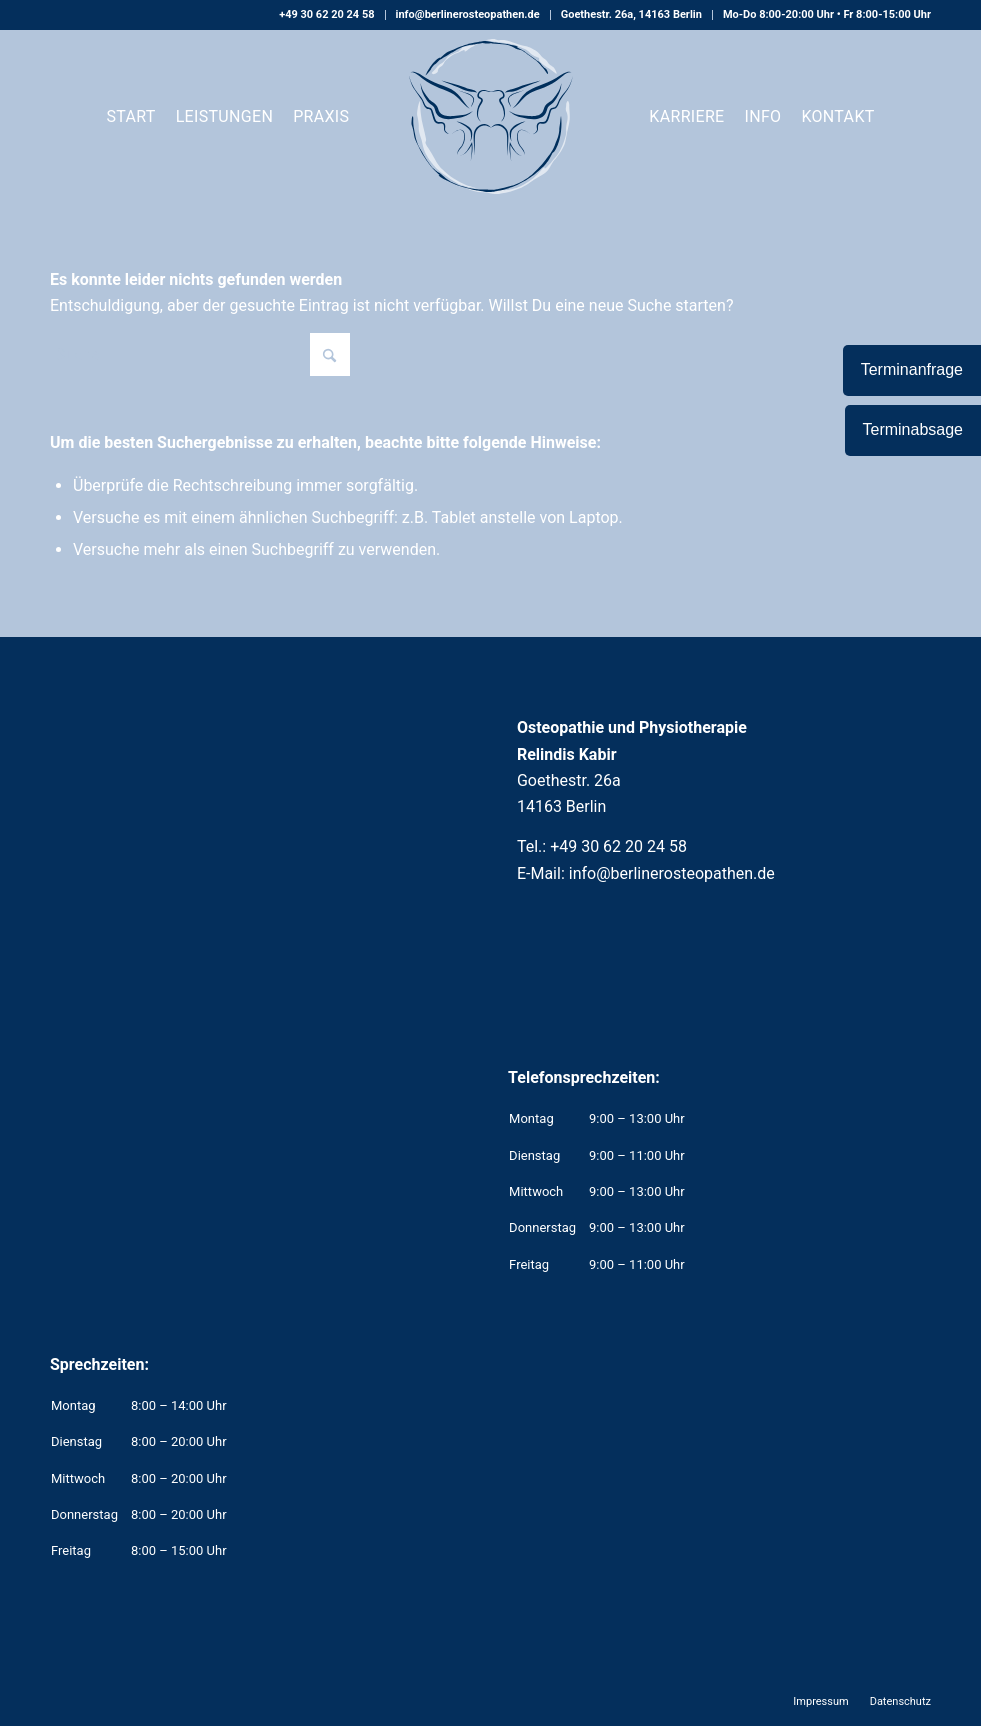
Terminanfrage (912, 369)
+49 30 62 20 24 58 (326, 14)
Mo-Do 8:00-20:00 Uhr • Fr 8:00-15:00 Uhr (827, 14)
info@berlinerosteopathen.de (468, 14)
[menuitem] (327, 15)
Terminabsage (913, 429)
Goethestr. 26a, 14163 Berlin (631, 14)
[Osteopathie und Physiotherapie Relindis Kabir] (490, 116)
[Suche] (200, 354)
